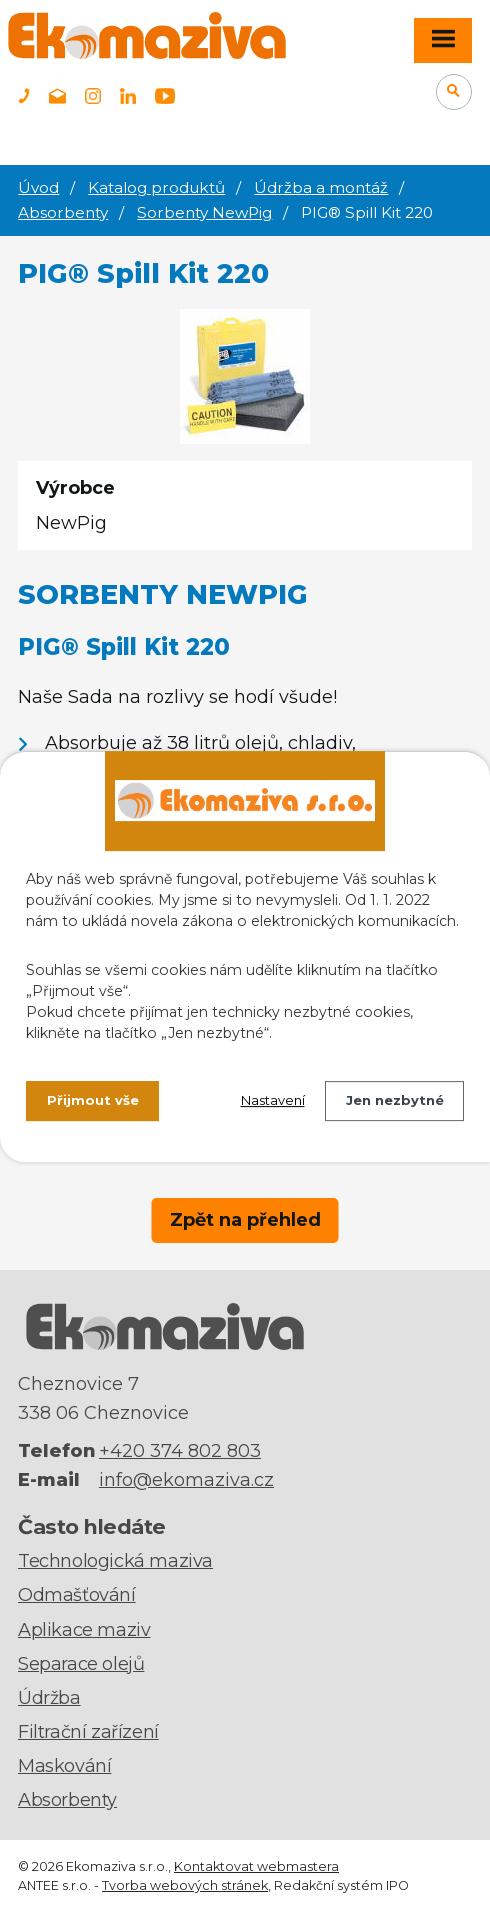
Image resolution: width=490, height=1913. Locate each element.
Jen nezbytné (395, 1100)
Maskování (64, 1766)
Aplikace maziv (84, 1630)
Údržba (49, 1698)
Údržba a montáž (321, 187)
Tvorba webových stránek (185, 1885)
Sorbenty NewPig (204, 212)
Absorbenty (63, 212)
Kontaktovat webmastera (256, 1866)
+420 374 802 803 (180, 1451)
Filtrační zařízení (88, 1732)
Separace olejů (81, 1664)
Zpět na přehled (245, 1220)
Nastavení (273, 1100)
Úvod (38, 187)
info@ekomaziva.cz (186, 1480)
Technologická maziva (115, 1561)
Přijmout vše (93, 1100)
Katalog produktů (156, 187)
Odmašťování (77, 1595)
